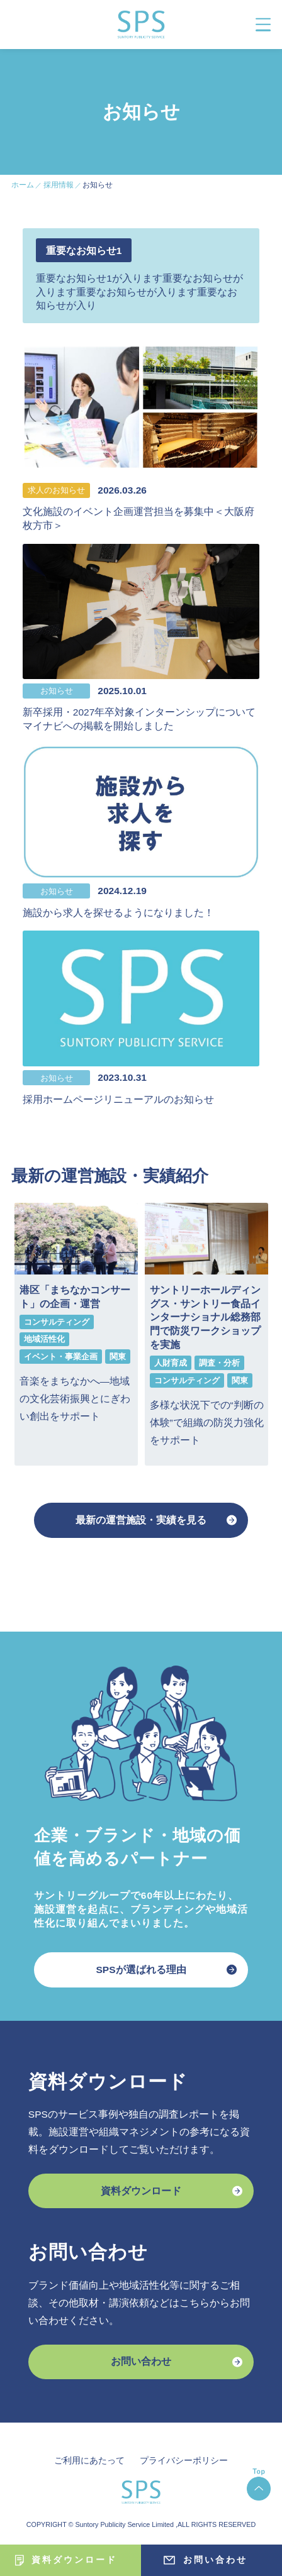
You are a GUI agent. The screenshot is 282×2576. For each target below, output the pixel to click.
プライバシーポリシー (184, 2460)
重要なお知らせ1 (84, 250)
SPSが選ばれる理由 (141, 1969)
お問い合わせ (141, 2361)
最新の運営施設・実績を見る (141, 1520)
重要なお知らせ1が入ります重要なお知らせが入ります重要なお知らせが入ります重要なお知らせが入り (139, 292)
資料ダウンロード (141, 2191)
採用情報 (58, 184)
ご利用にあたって (89, 2460)
